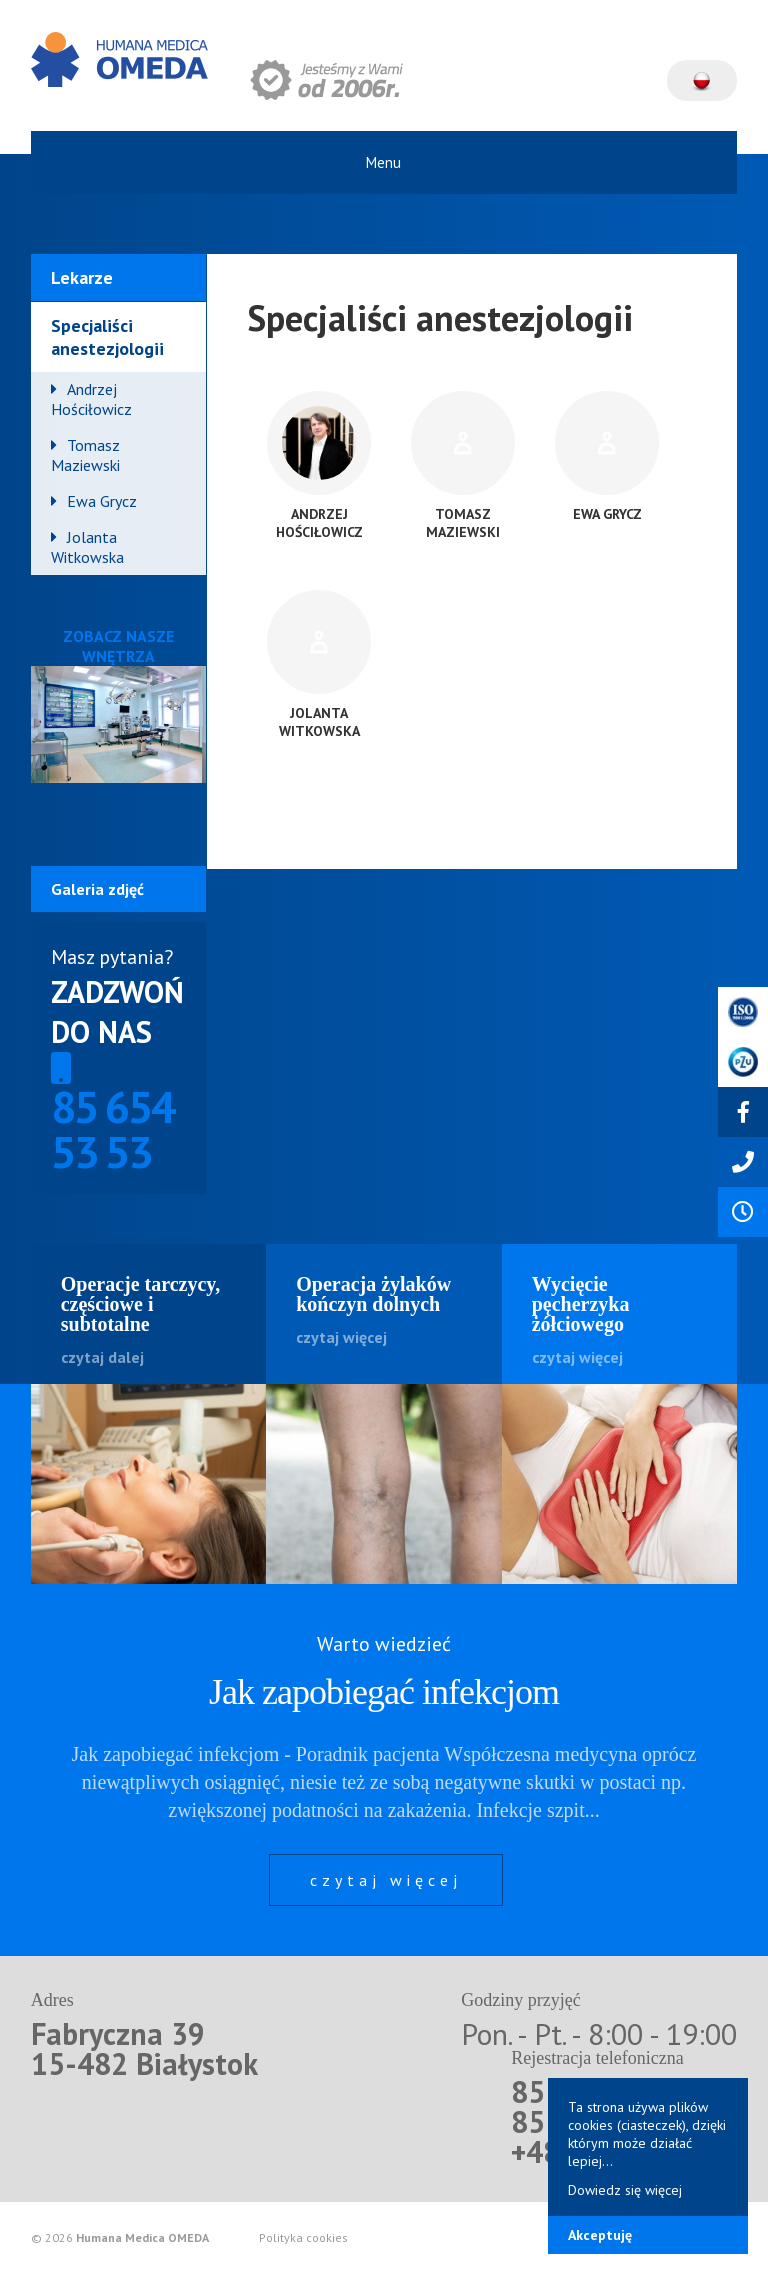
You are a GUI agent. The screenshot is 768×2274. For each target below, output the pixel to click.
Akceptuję (600, 2235)
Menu (383, 162)
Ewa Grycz (102, 501)
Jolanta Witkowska (87, 547)
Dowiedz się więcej (625, 2190)
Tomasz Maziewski (85, 455)
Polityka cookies (303, 2238)
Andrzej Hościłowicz (91, 399)
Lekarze (82, 277)
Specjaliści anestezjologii (107, 337)
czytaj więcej (386, 1880)
